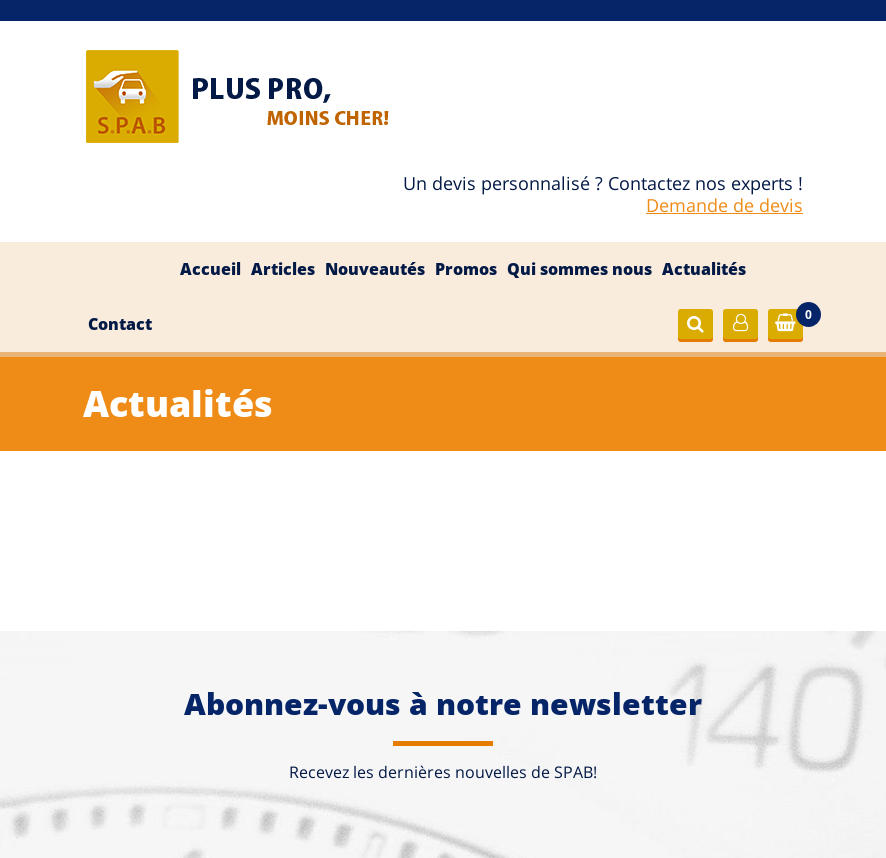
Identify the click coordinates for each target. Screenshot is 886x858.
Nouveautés (375, 269)
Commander (793, 324)
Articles (283, 269)
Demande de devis (724, 205)
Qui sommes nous (579, 269)
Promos (466, 269)
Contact (120, 324)
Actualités (704, 269)
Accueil (210, 269)
